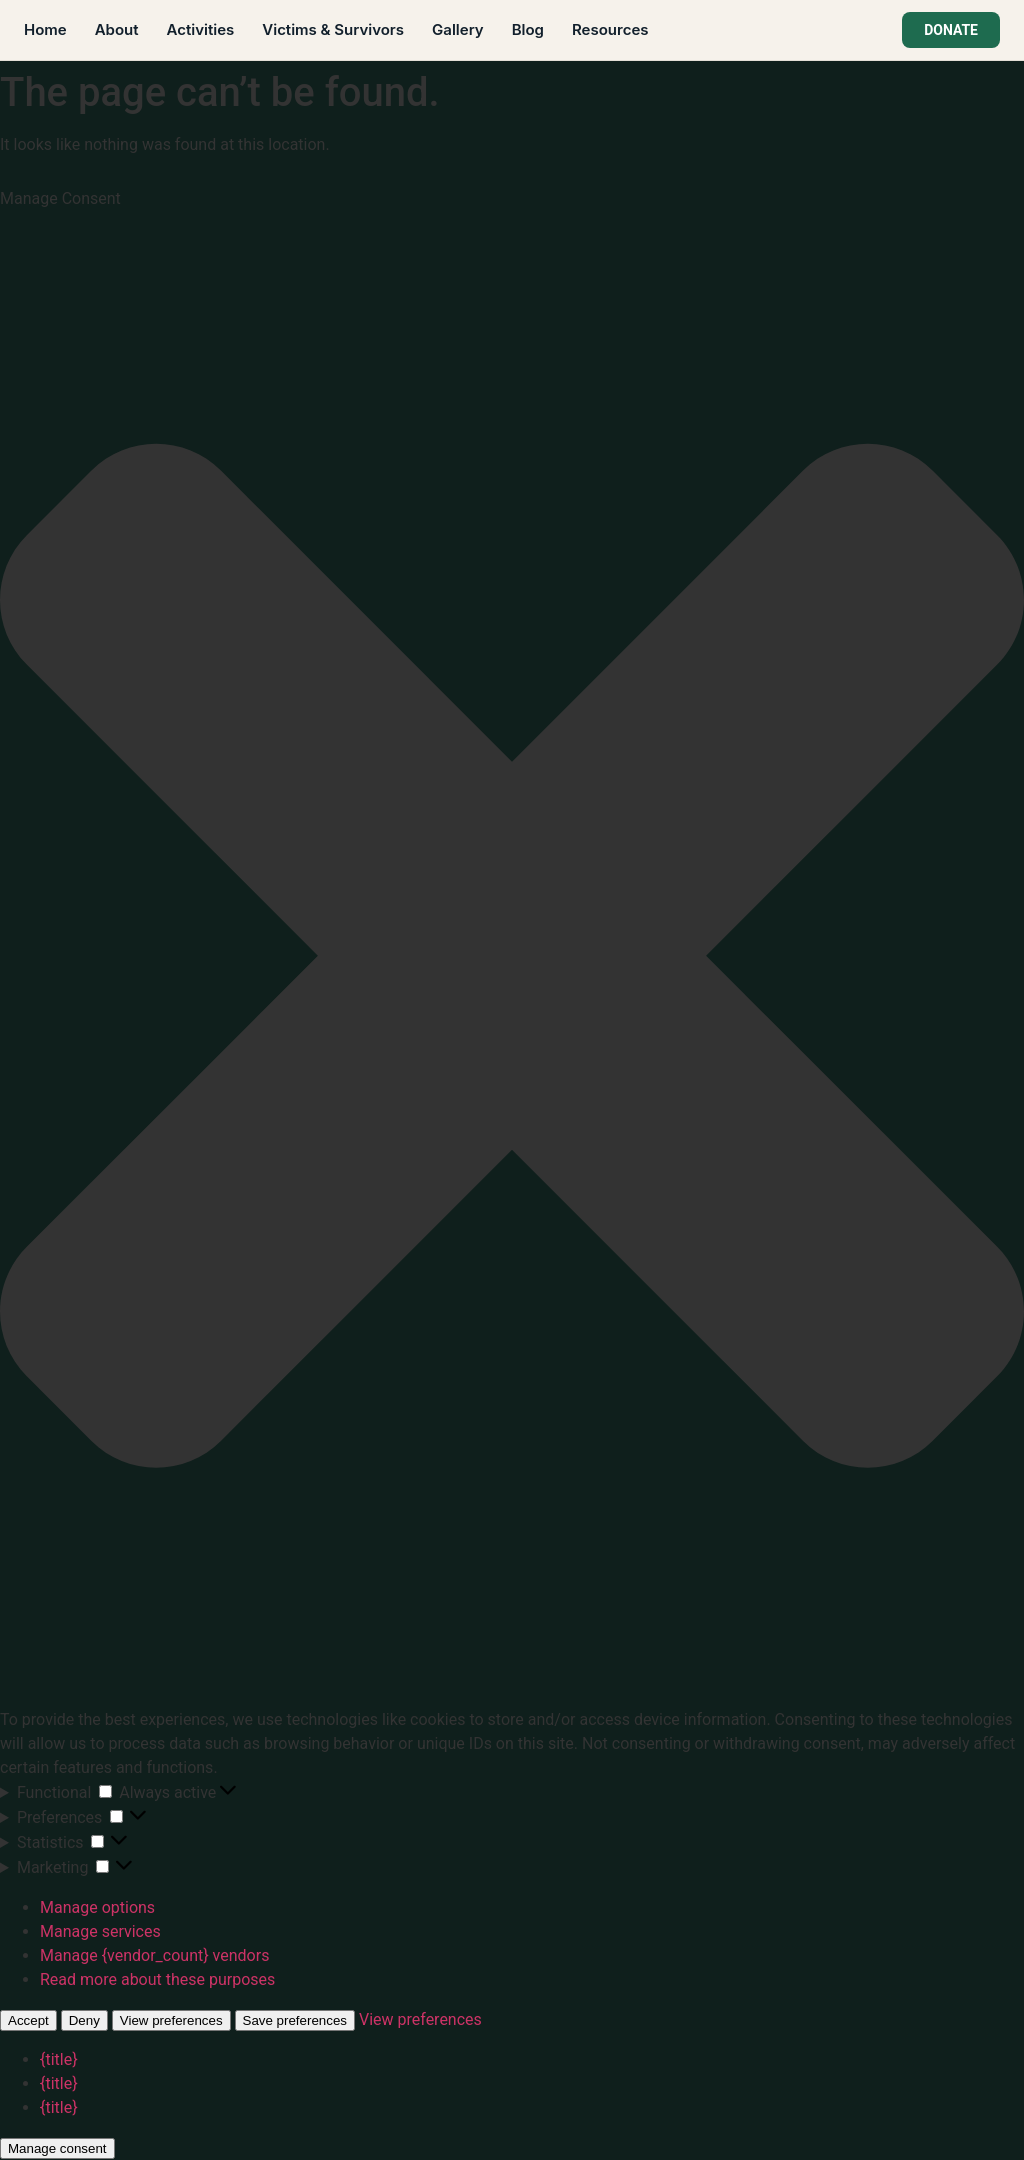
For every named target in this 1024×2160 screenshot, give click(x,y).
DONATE (951, 30)
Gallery (458, 29)
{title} (59, 2059)
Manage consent (57, 2148)
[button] (512, 959)
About (117, 29)
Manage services (100, 1931)
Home (45, 29)
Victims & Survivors (333, 29)
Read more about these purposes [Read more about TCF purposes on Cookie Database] (157, 1979)
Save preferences (295, 2020)
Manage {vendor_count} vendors (154, 1955)
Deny (84, 2020)
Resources (610, 29)
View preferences (171, 2020)
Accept (28, 2020)
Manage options (97, 1907)
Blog (528, 29)
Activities (201, 29)
